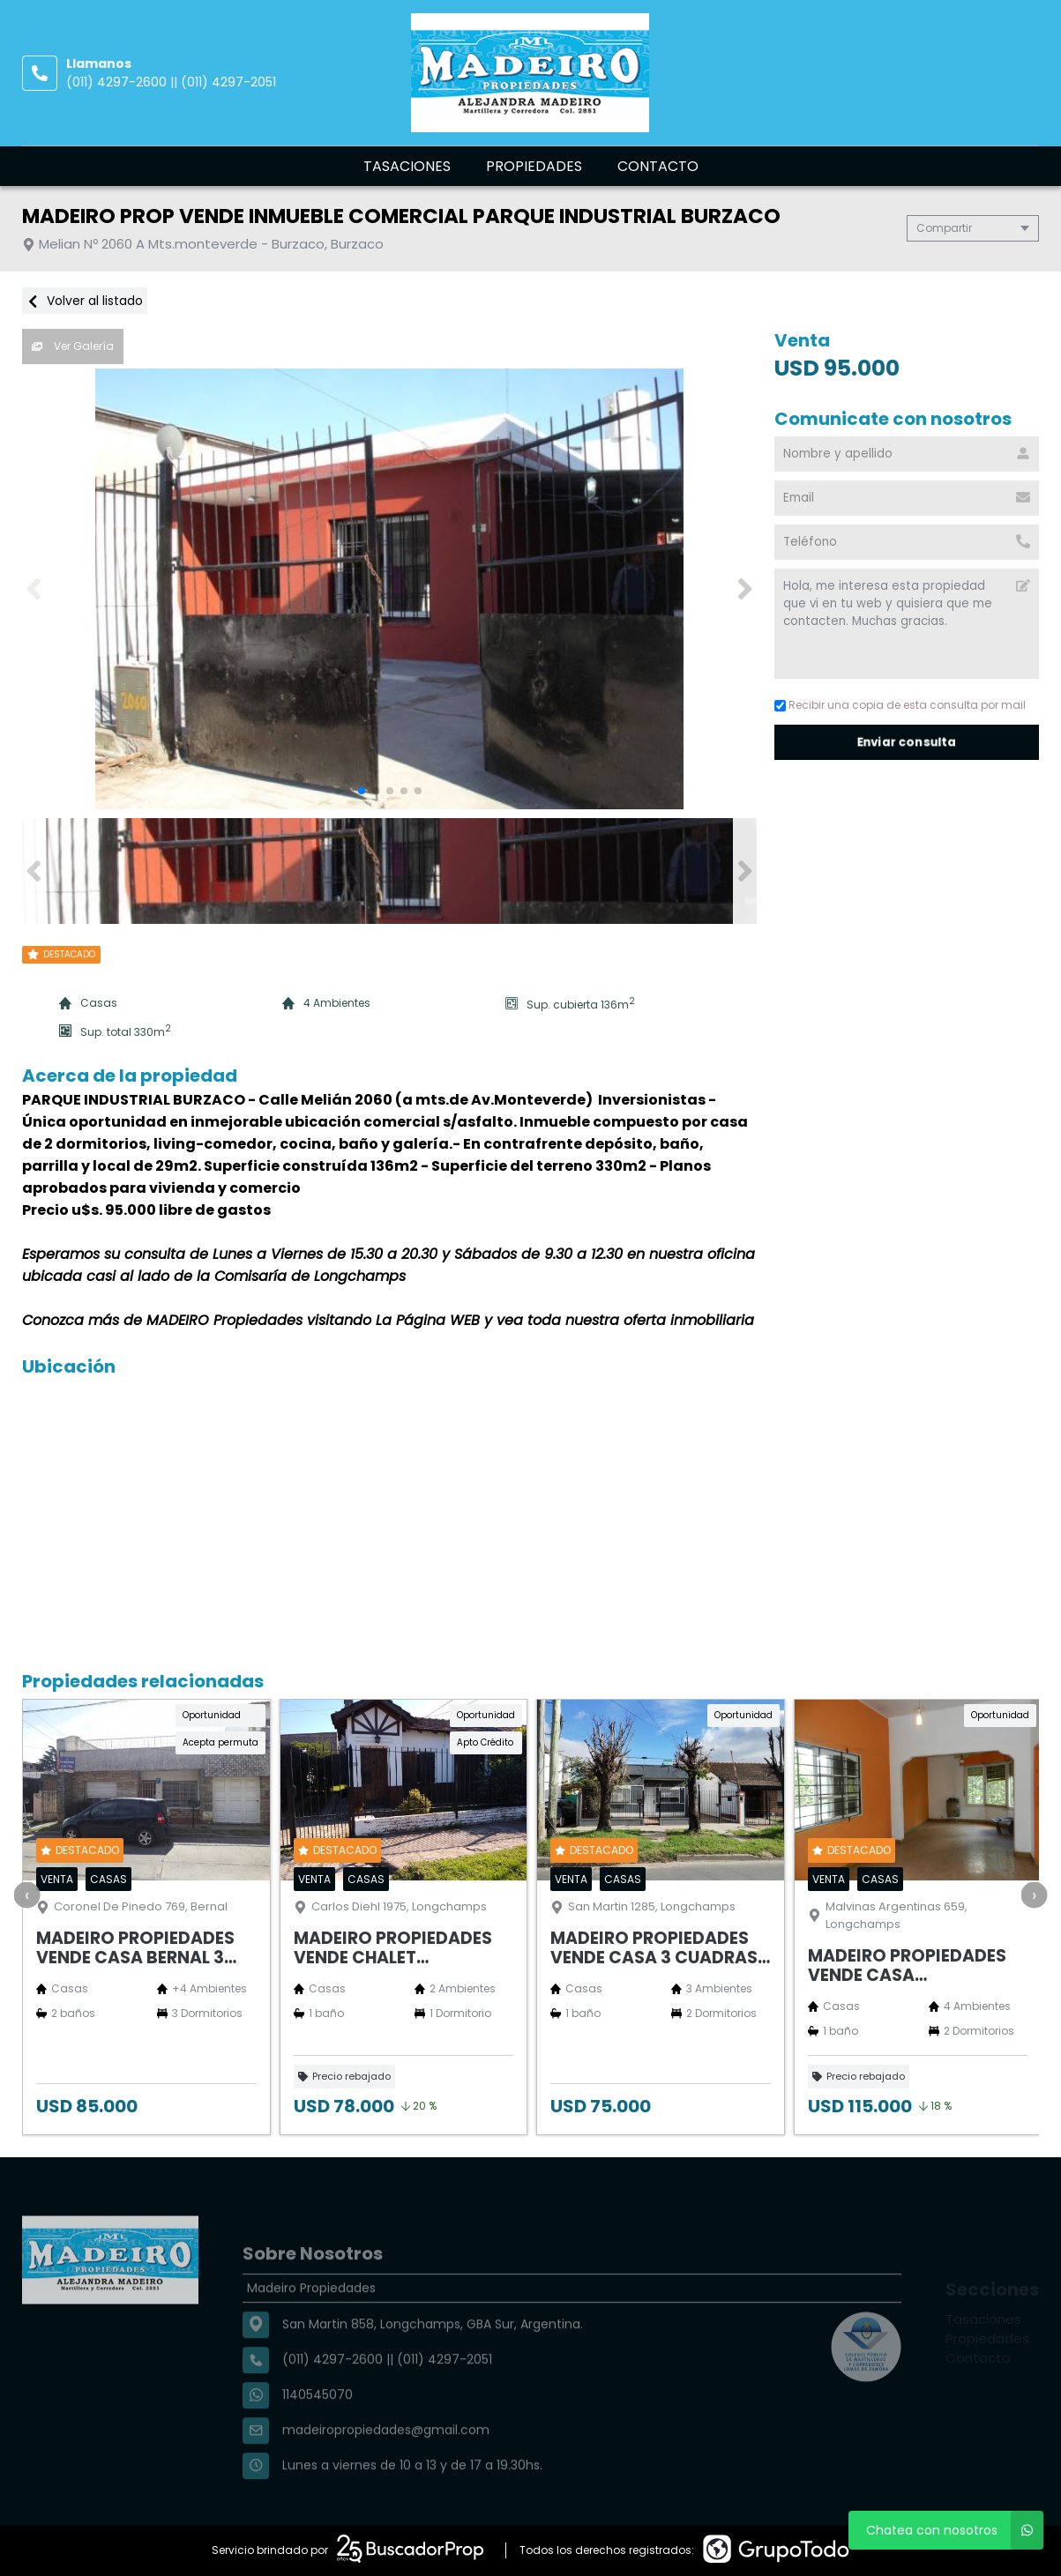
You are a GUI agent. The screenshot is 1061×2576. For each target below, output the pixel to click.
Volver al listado (84, 300)
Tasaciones (407, 166)
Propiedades (534, 166)
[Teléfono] (906, 542)
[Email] (906, 498)
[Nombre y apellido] (906, 454)
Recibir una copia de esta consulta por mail (900, 704)
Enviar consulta (907, 741)
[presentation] (26, 1894)
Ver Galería (73, 346)
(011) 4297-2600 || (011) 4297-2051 (171, 82)
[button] (745, 589)
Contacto (658, 166)
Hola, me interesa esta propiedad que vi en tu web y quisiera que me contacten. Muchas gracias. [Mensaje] (906, 624)
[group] (398, 589)
